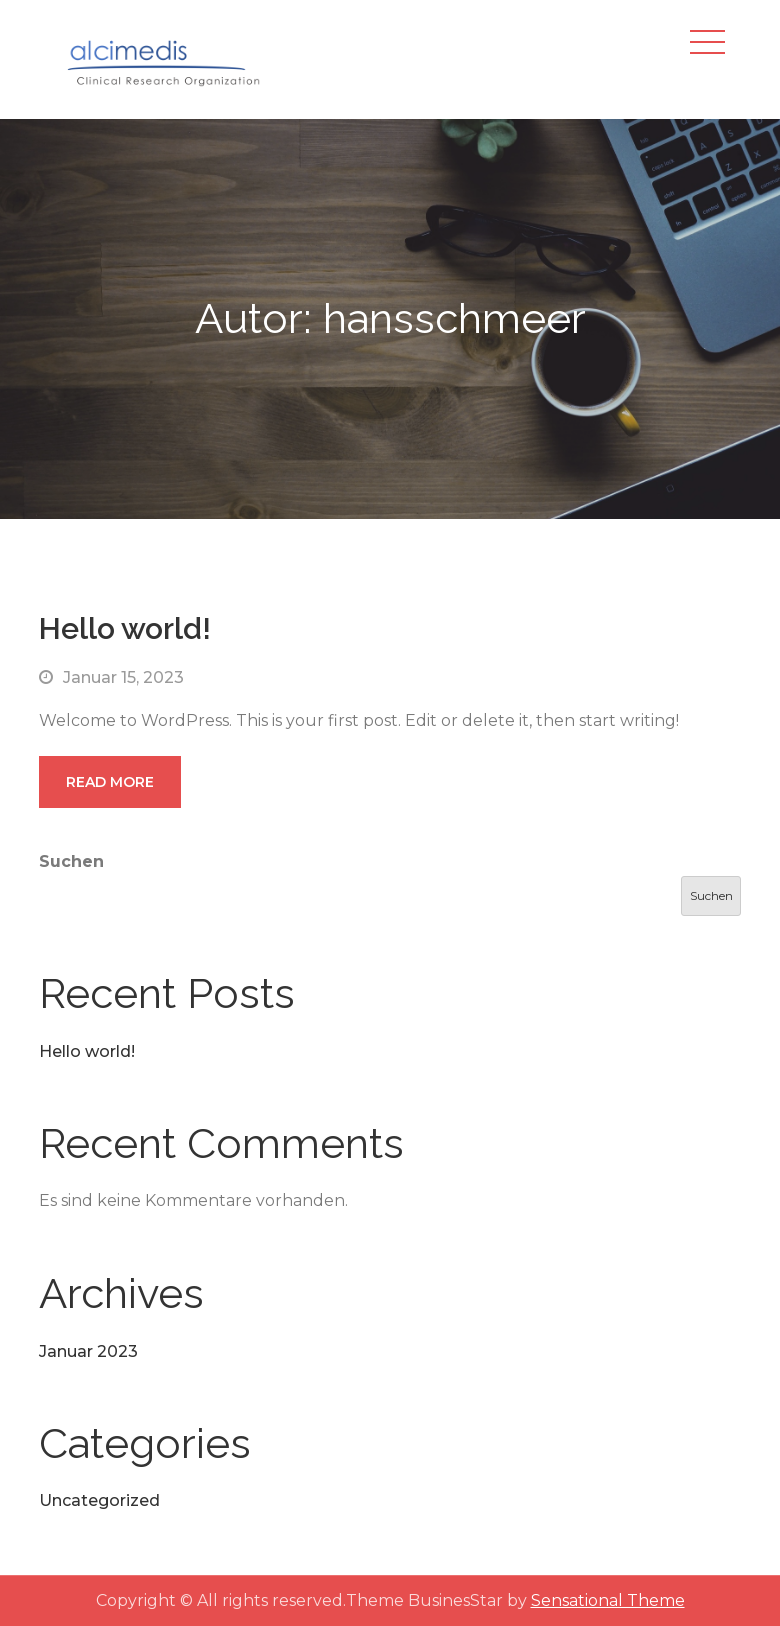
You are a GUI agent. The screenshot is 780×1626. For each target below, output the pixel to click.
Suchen (71, 861)
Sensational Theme (608, 1600)
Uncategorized (99, 1500)
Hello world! (125, 628)
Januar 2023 (88, 1351)
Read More (110, 782)
